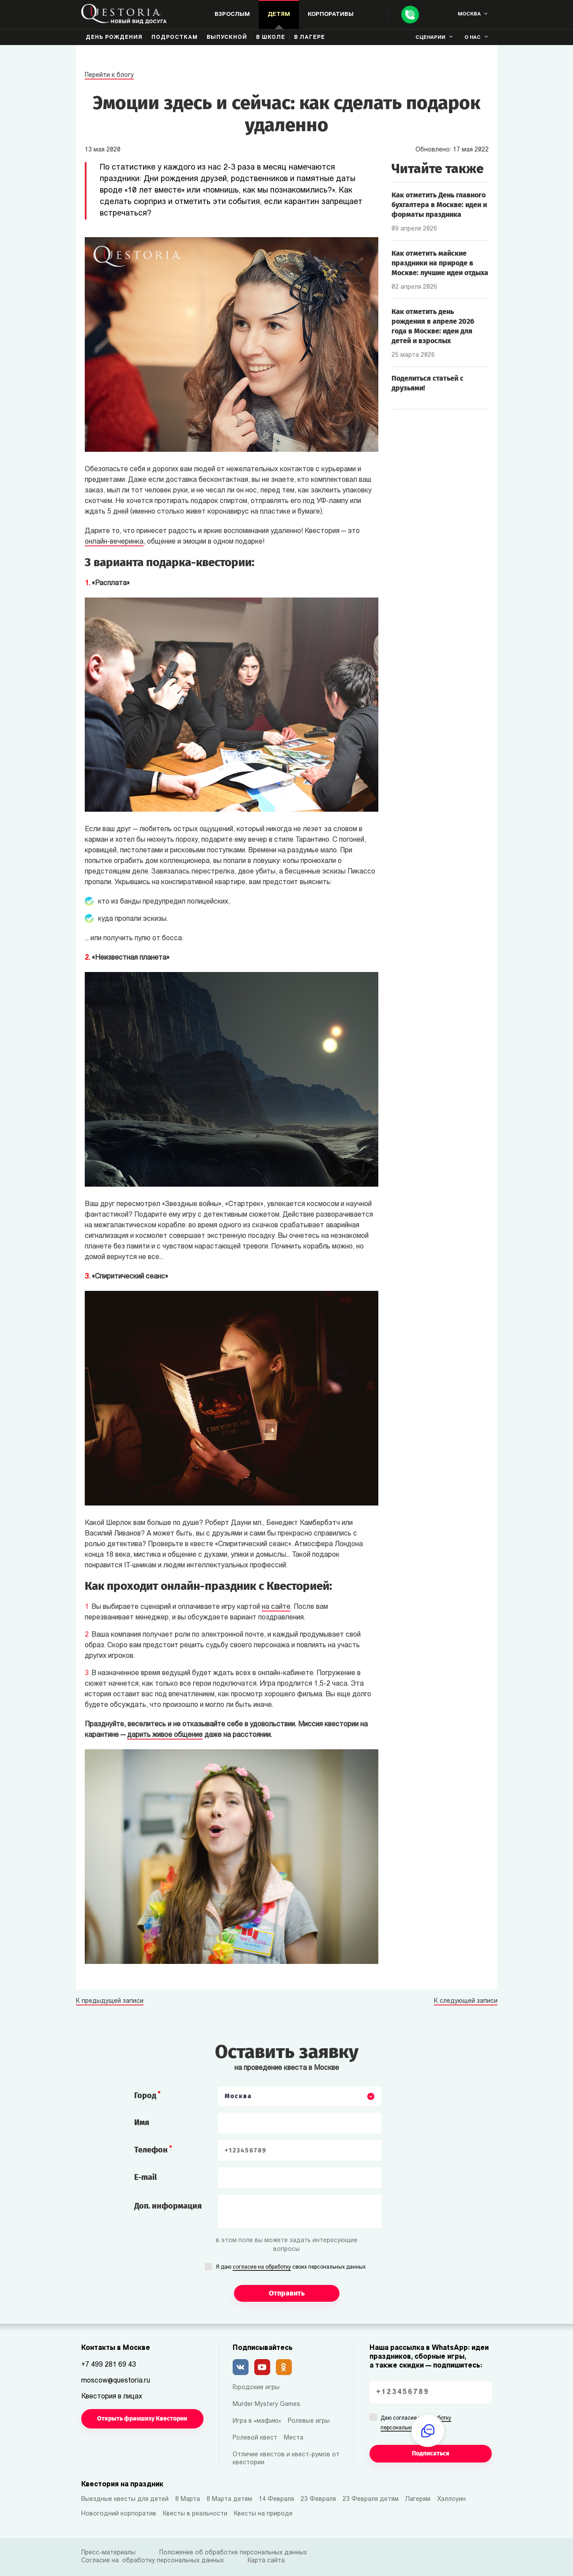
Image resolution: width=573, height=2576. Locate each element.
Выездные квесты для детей (125, 2499)
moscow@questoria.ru (115, 2380)
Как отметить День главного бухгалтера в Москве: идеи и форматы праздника (439, 205)
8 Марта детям (229, 2499)
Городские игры (256, 2387)
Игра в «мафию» (257, 2421)
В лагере (309, 37)
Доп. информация (168, 2206)
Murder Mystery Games (266, 2404)
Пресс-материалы (108, 2553)
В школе (270, 37)
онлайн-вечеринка (114, 541)
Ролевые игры (309, 2421)
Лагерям (417, 2499)
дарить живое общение (165, 1735)
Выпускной (227, 37)
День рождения (114, 37)
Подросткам (174, 37)
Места (293, 2438)
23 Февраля (318, 2499)
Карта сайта (266, 2560)
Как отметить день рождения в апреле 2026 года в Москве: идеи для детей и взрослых (433, 326)
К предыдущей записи (109, 2001)
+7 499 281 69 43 (108, 2364)
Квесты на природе (263, 2514)
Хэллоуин (451, 2499)
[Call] (410, 14)
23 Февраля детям (371, 2499)
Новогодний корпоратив (118, 2514)
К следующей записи (466, 2001)
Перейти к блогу (109, 75)
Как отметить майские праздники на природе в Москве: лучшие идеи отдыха (440, 263)
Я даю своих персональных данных (291, 2268)
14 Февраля (276, 2499)
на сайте (276, 1607)
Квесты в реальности (195, 2514)
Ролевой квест (255, 2438)
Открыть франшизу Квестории (142, 2418)
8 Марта (187, 2499)
